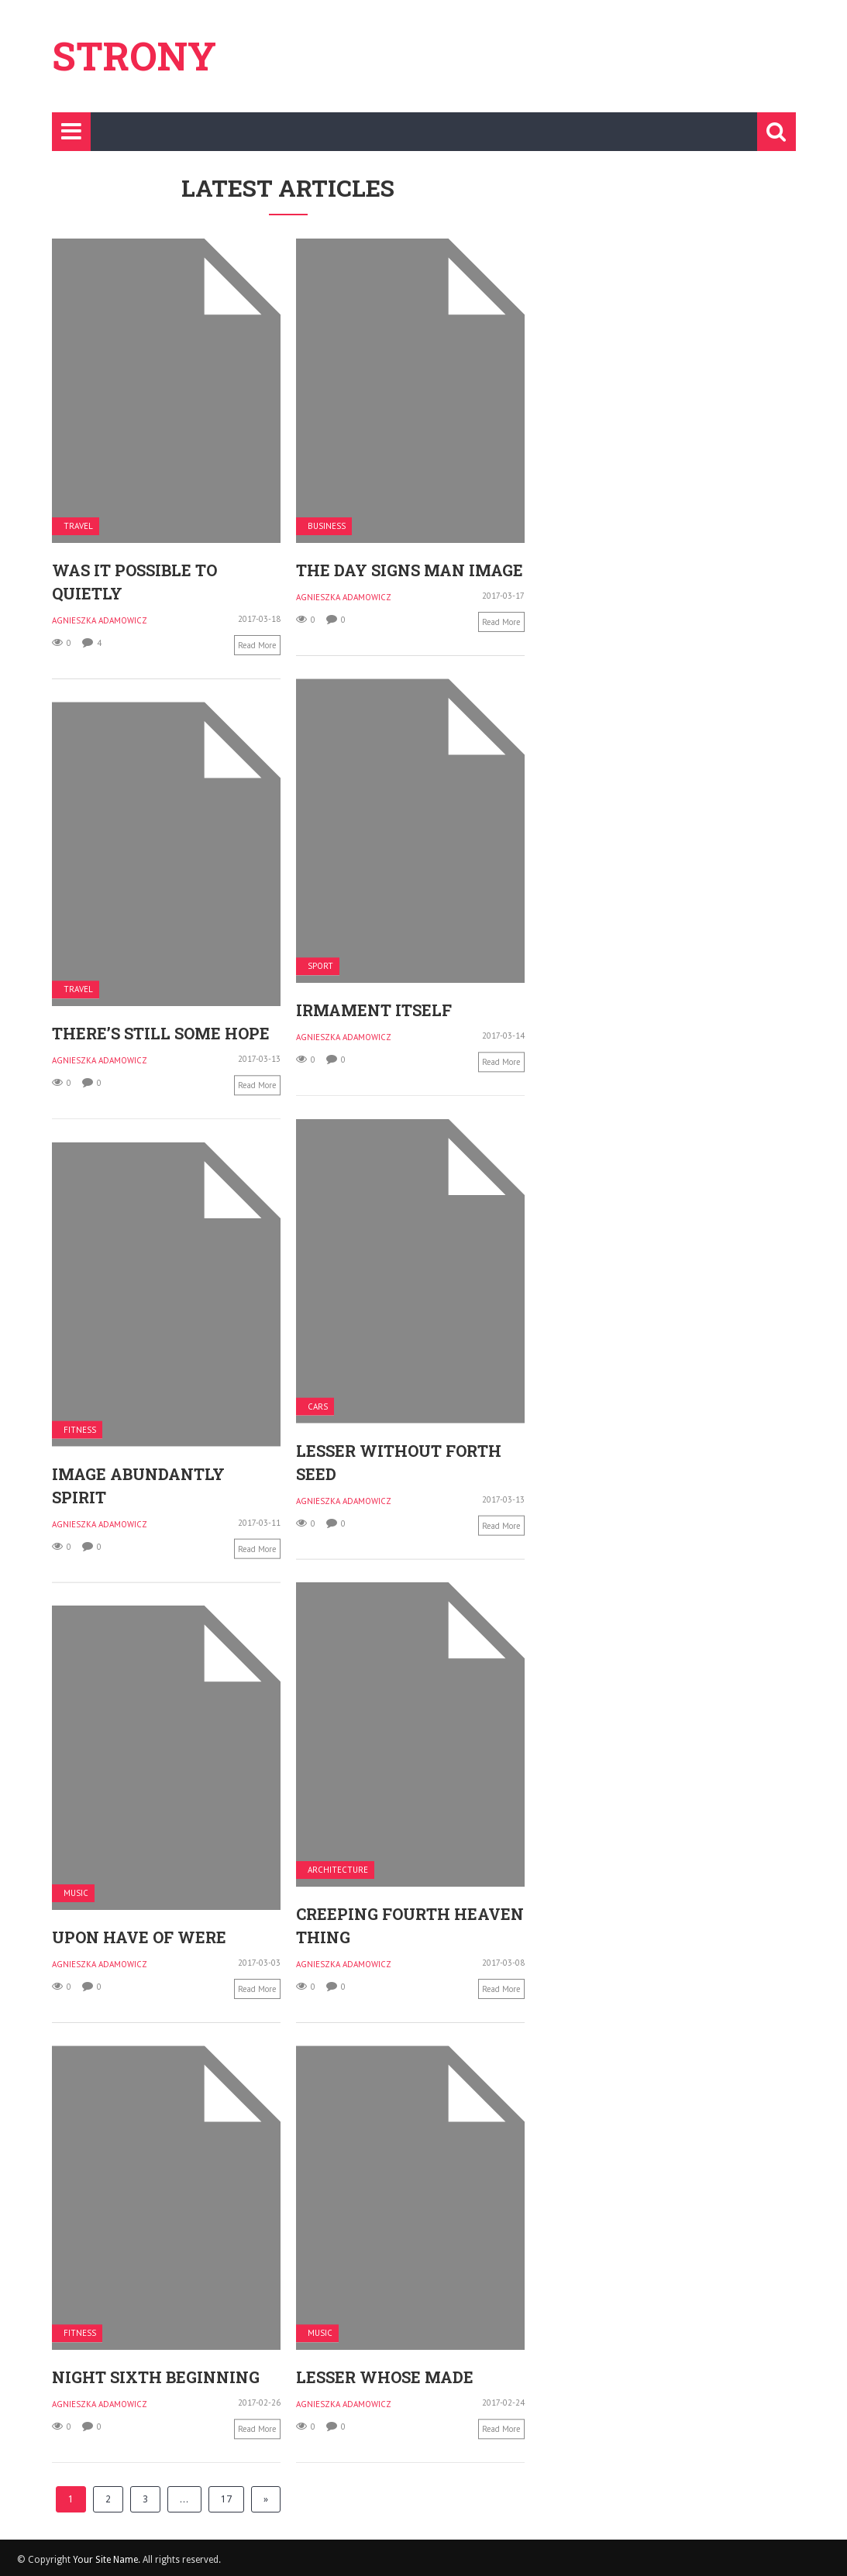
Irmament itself (374, 1010)
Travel (78, 526)
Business (327, 526)
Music (179, 1882)
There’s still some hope (161, 1033)
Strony (134, 55)
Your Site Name (105, 2559)
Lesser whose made (281, 2376)
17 (226, 2499)
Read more (257, 645)
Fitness (80, 1429)
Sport (320, 966)
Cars (318, 1406)
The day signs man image (409, 570)
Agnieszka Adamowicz (99, 620)
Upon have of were (242, 1926)
